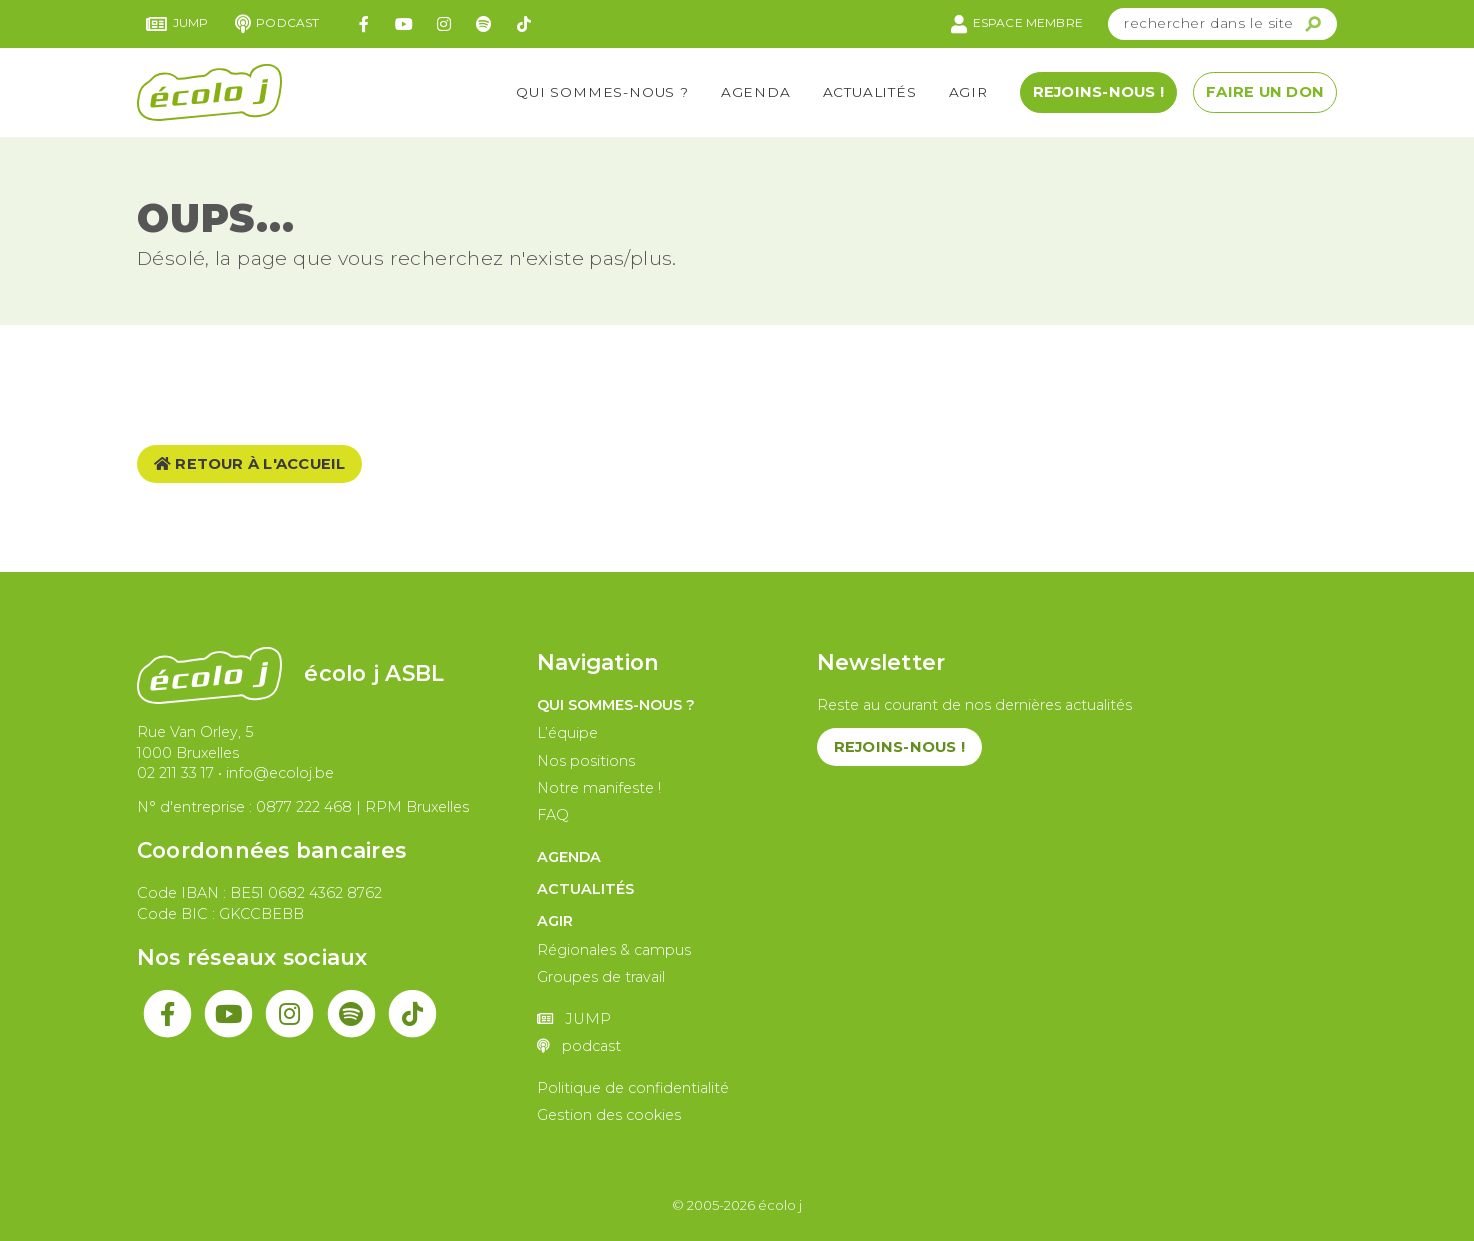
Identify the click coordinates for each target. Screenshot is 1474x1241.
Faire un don (1265, 92)
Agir (968, 92)
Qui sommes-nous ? (602, 92)
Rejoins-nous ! (1098, 92)
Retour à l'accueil (250, 464)
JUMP (177, 24)
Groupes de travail (601, 977)
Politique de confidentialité (633, 1088)
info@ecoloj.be (280, 773)
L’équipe (567, 733)
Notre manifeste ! (599, 788)
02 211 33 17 (175, 773)
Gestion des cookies (609, 1115)
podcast (277, 24)
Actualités (870, 92)
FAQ (553, 815)
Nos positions (586, 761)
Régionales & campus (614, 950)
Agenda (756, 92)
